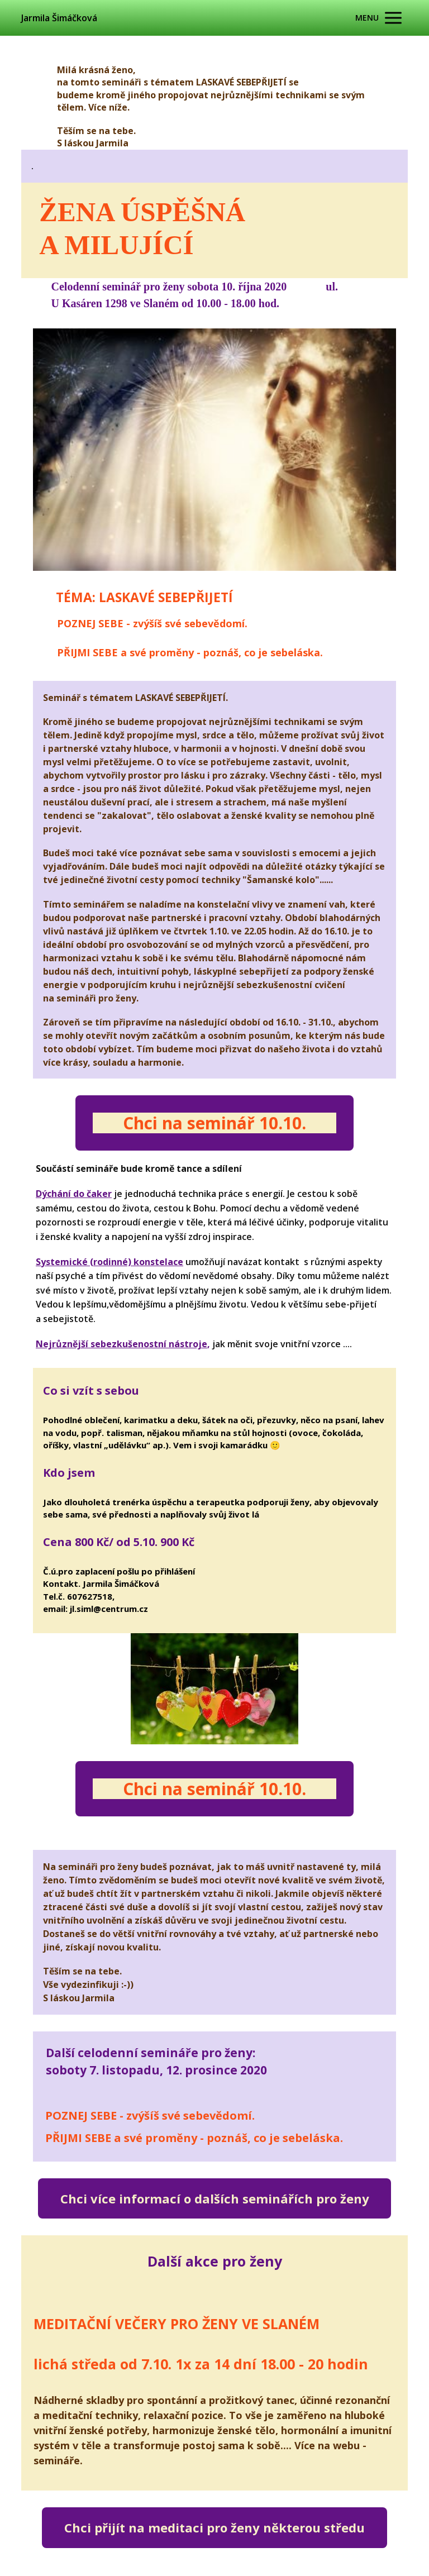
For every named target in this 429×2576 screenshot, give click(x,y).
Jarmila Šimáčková (59, 17)
